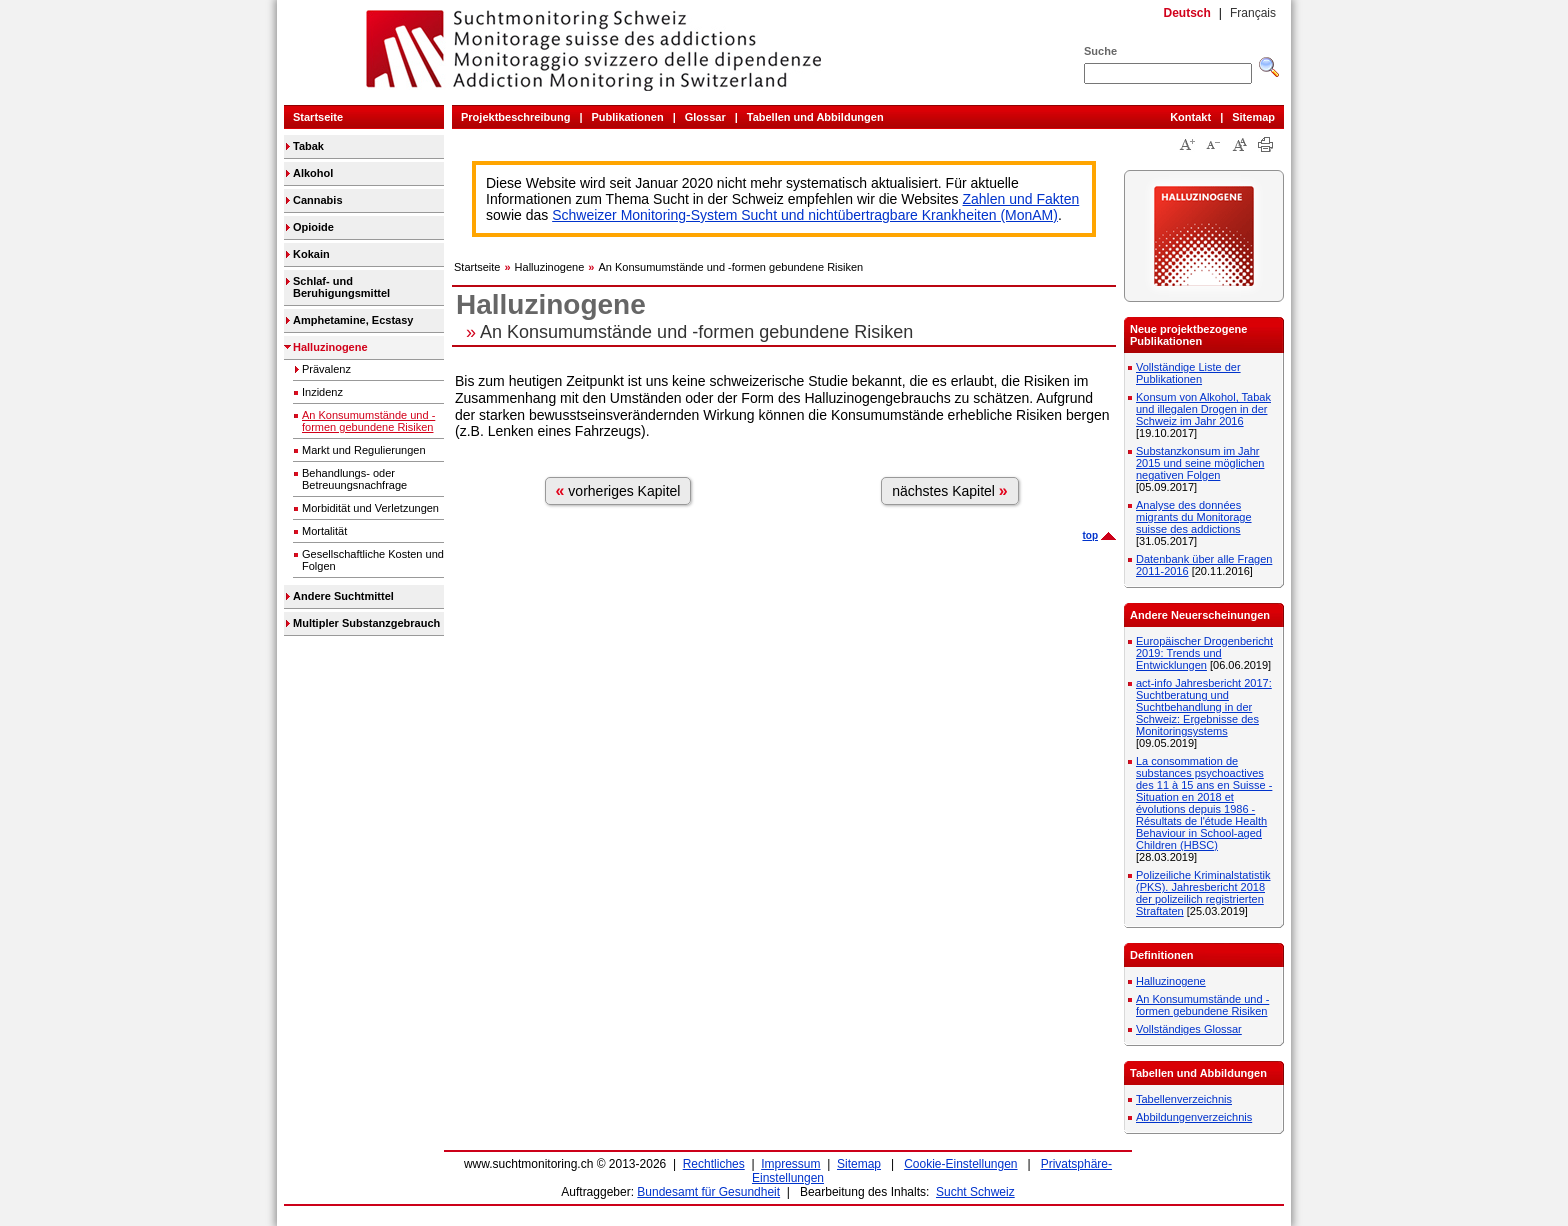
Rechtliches (714, 1164)
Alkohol (313, 173)
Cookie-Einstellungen (960, 1164)
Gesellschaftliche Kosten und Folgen (373, 560)
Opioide (313, 227)
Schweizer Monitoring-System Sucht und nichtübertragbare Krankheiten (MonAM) (805, 215)
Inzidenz (322, 392)
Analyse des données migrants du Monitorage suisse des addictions (1194, 517)
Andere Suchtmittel (343, 596)
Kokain (311, 254)
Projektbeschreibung (515, 117)
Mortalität (324, 531)
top (1090, 535)
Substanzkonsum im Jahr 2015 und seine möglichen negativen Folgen (1200, 463)
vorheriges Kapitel (618, 490)
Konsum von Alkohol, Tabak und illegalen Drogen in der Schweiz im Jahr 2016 (1203, 409)
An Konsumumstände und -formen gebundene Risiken (368, 421)
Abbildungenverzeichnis (1194, 1117)
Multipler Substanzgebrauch (366, 623)
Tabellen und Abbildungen (815, 117)
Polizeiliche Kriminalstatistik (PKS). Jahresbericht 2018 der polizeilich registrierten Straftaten (1203, 893)
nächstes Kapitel (950, 490)
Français (1253, 13)
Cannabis (318, 200)
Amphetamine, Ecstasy (353, 320)
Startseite (318, 117)
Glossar (705, 117)
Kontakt (1190, 117)
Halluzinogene (330, 347)
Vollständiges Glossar (1189, 1029)
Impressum (790, 1164)
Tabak (308, 146)
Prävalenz (326, 369)
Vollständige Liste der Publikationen (1188, 373)
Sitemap (1253, 117)
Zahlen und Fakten (1021, 199)
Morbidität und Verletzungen (370, 508)
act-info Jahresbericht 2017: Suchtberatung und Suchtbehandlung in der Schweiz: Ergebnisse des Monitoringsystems (1204, 707)
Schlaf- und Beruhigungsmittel (341, 287)
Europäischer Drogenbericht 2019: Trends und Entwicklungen (1204, 653)
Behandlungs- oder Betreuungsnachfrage (354, 479)
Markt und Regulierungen (364, 450)
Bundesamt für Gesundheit (708, 1192)
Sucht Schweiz (975, 1192)
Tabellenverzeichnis (1184, 1099)
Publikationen (628, 117)
